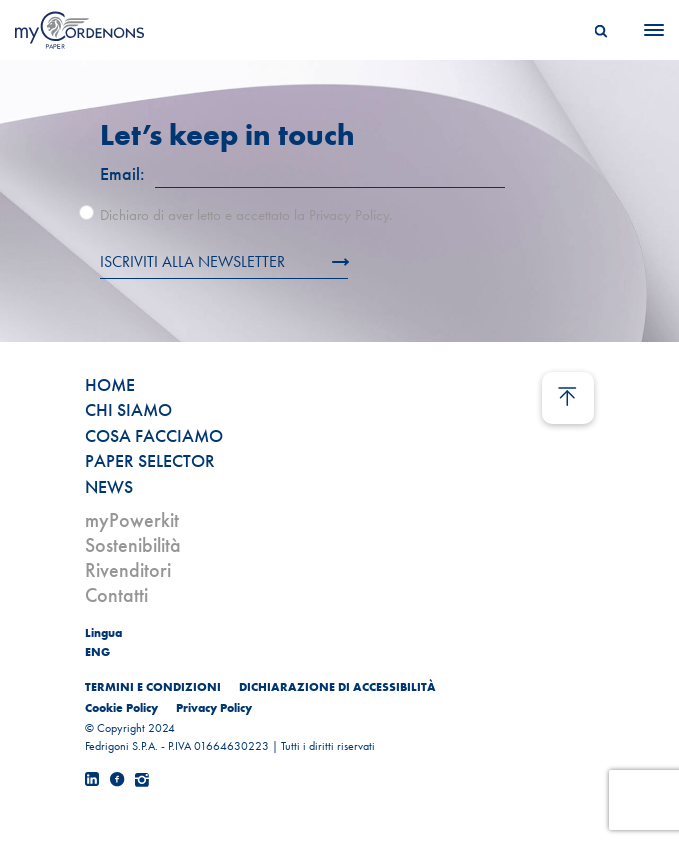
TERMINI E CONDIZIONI (153, 687)
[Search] (601, 30)
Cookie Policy (121, 708)
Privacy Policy (214, 708)
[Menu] (648, 30)
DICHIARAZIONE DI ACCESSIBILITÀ (337, 687)
